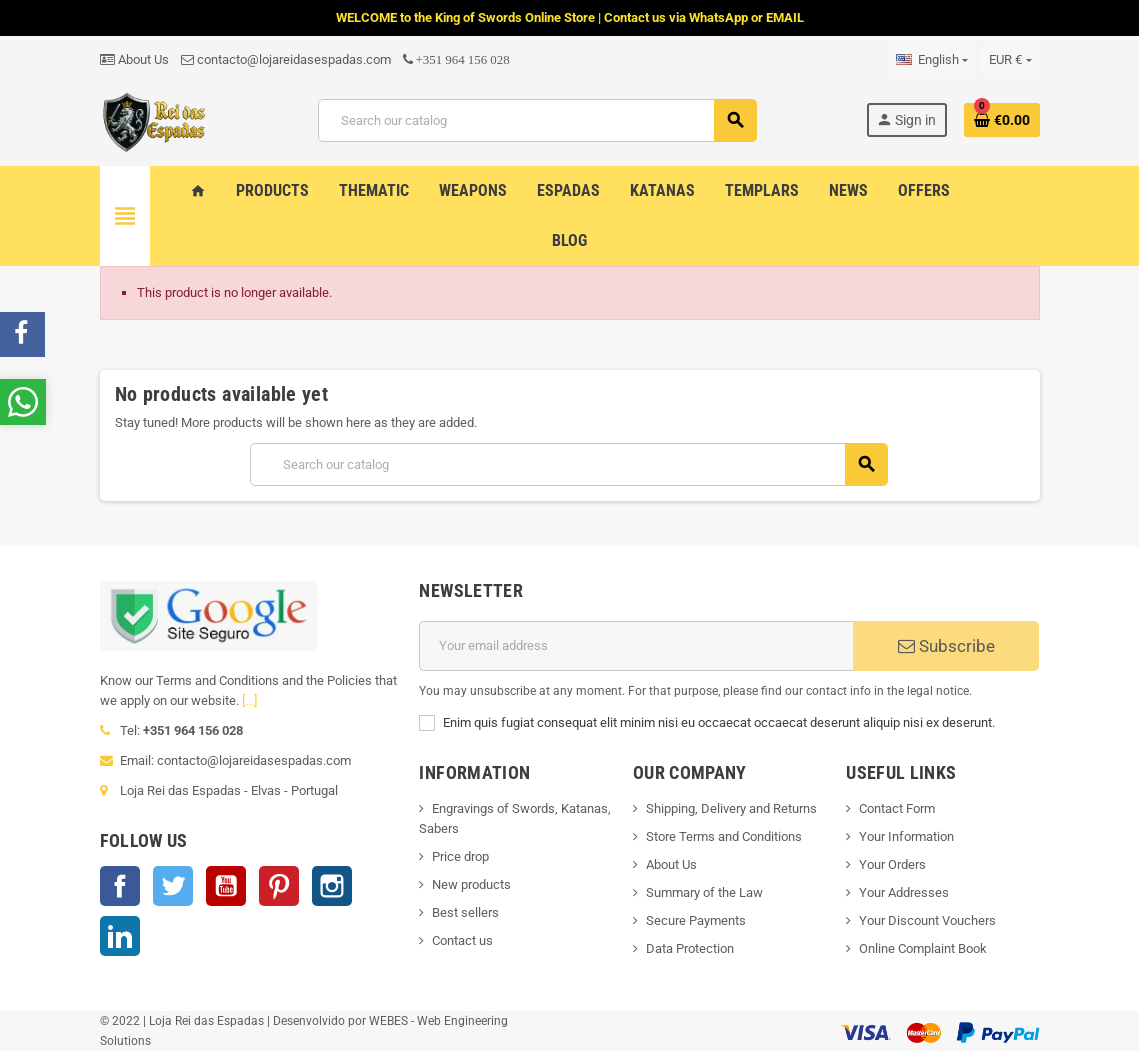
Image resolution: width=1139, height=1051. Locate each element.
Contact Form (897, 808)
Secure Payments (696, 920)
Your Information (906, 836)
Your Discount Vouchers (927, 920)
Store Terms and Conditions (724, 836)
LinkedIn (120, 936)
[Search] (536, 120)
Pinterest (279, 886)
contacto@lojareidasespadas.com (286, 59)
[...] (249, 700)
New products (471, 884)
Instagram (332, 886)
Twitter (173, 886)
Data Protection (690, 948)
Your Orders (892, 864)
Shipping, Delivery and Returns (731, 808)
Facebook (120, 886)
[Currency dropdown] (1010, 60)
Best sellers (465, 912)
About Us (134, 59)
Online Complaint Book (923, 948)
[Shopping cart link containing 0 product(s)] (1002, 120)
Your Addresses (904, 892)
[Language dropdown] (932, 60)
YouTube (226, 886)
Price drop (460, 856)
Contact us (462, 940)
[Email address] (636, 646)
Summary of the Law (704, 892)
